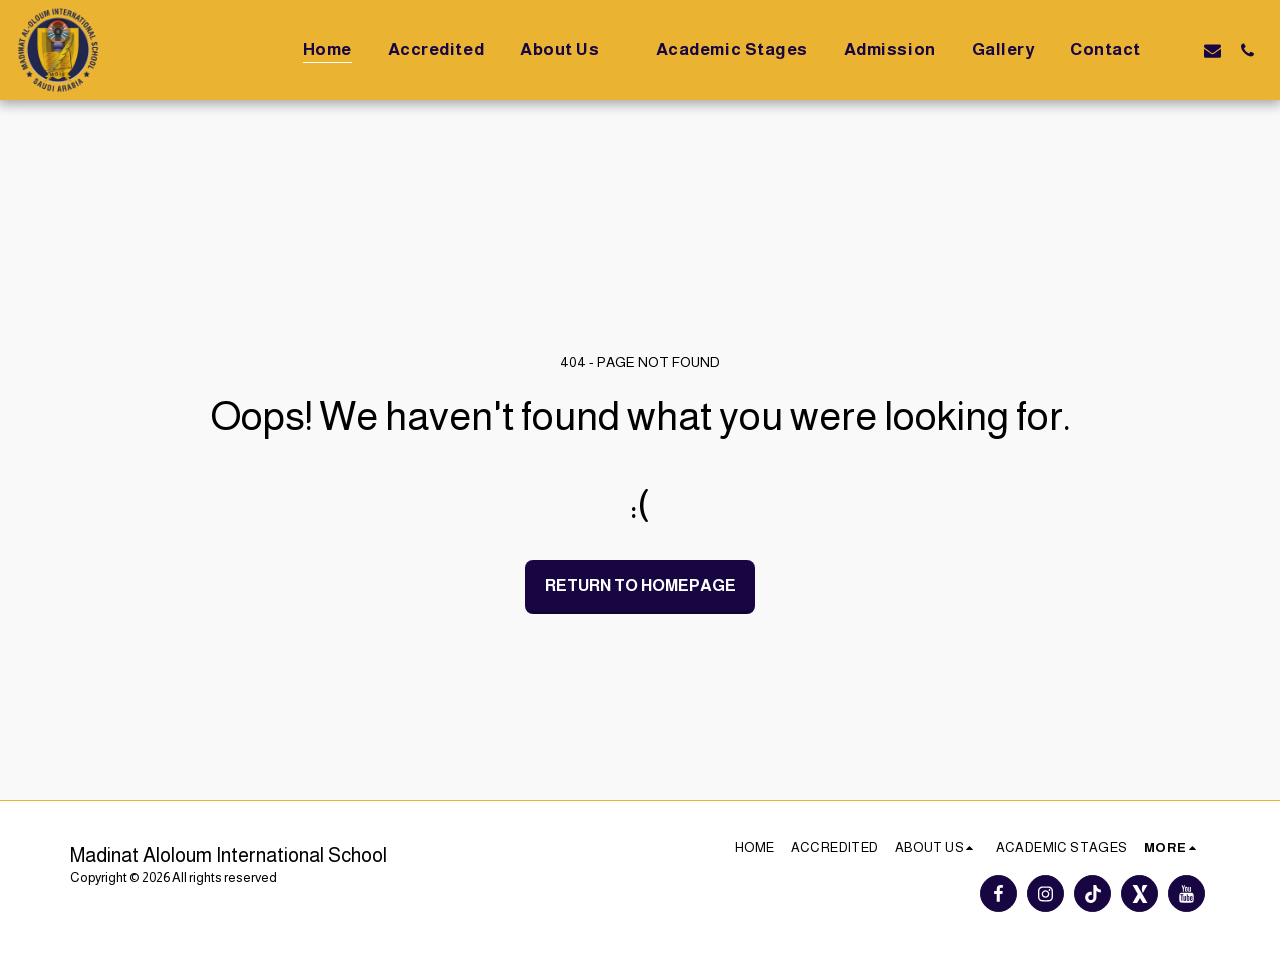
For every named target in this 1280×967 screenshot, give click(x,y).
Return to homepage (640, 585)
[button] (570, 50)
